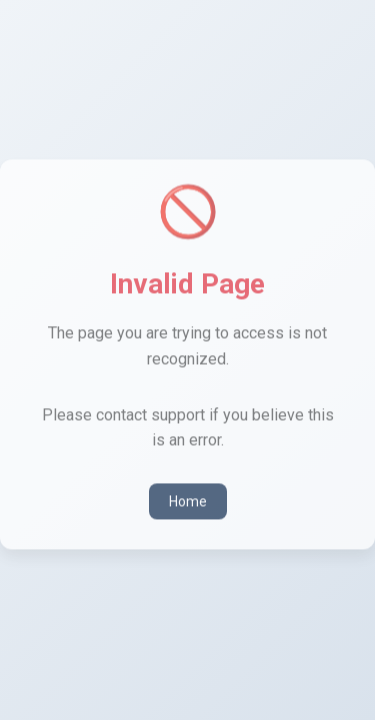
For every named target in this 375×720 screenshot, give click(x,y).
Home (188, 500)
